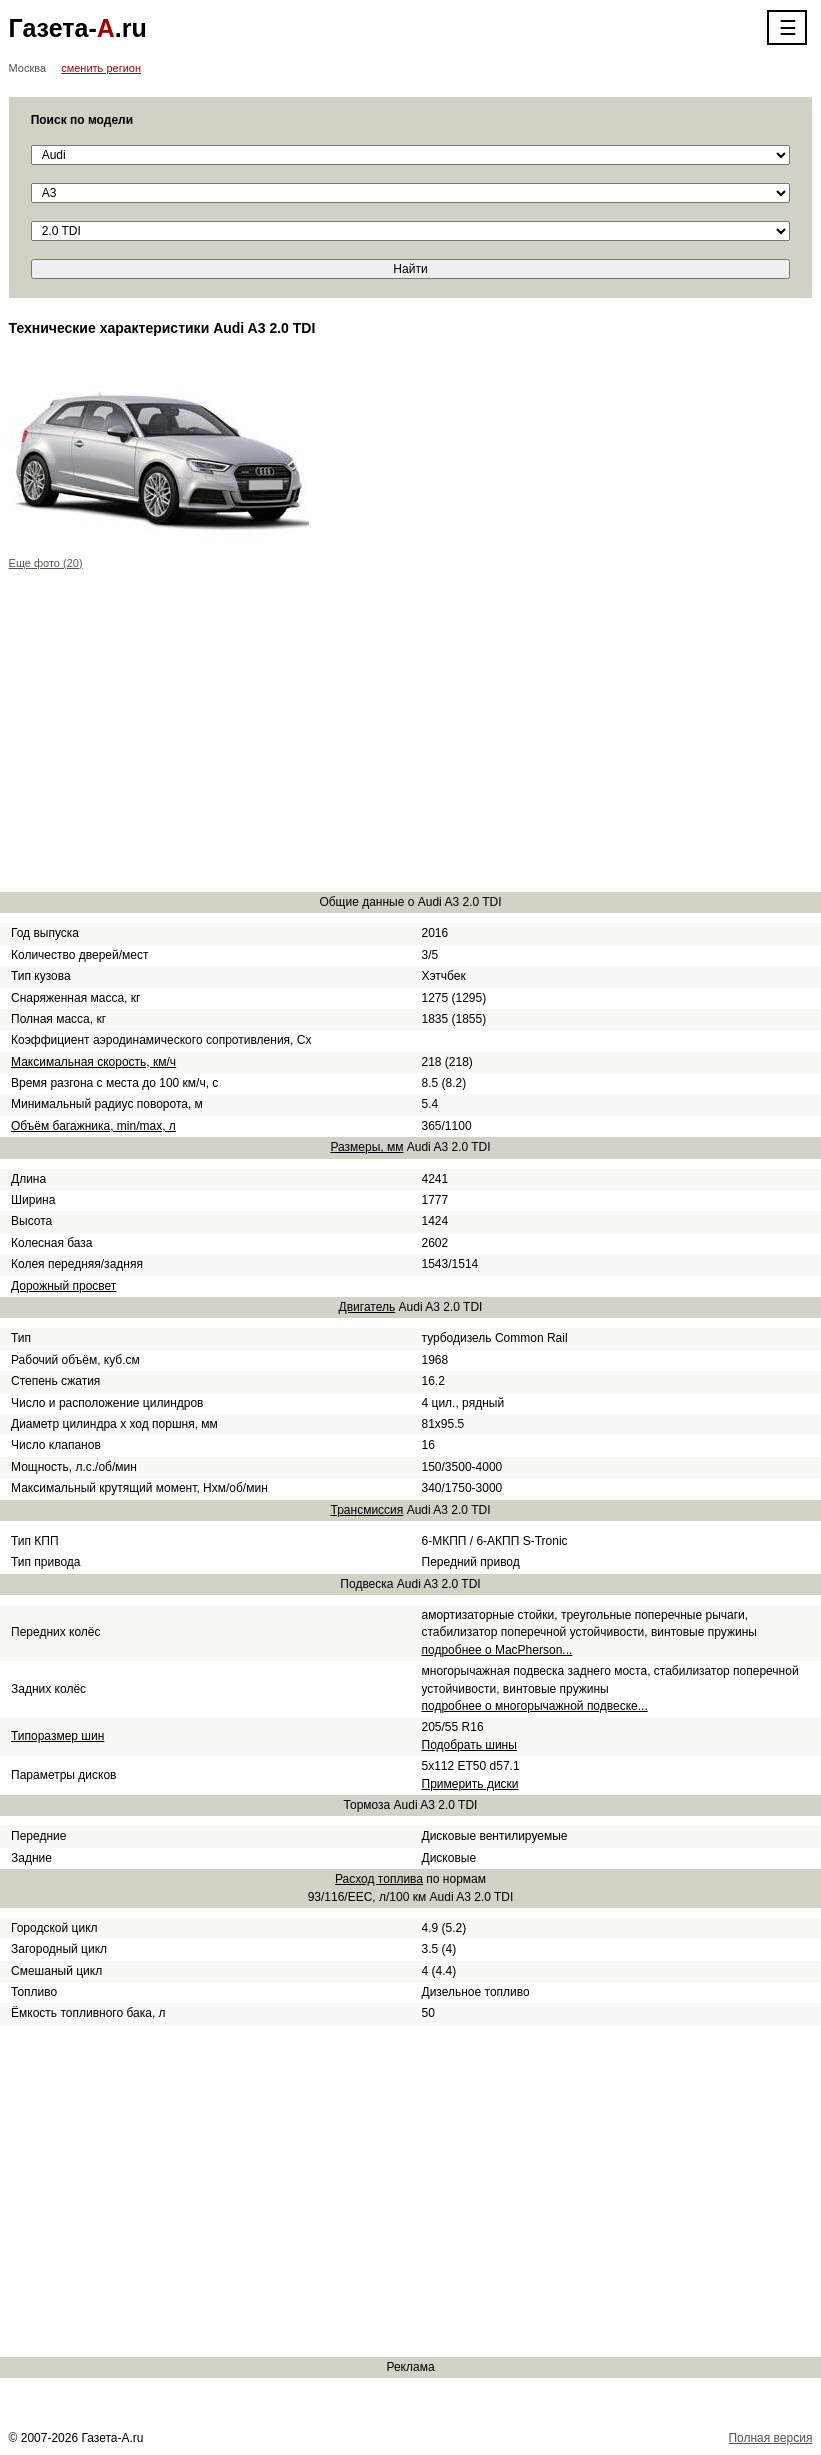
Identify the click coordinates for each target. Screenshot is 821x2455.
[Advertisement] (411, 735)
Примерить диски (470, 1784)
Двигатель (367, 1307)
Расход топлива (379, 1879)
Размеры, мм (366, 1147)
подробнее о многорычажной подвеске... (535, 1706)
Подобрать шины (469, 1745)
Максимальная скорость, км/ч (93, 1062)
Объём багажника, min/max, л (93, 1126)
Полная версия (770, 2438)
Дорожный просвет (63, 1286)
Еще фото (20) (46, 563)
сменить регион (101, 68)
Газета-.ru (78, 28)
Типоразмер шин (57, 1736)
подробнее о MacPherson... (497, 1650)
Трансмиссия (367, 1510)
